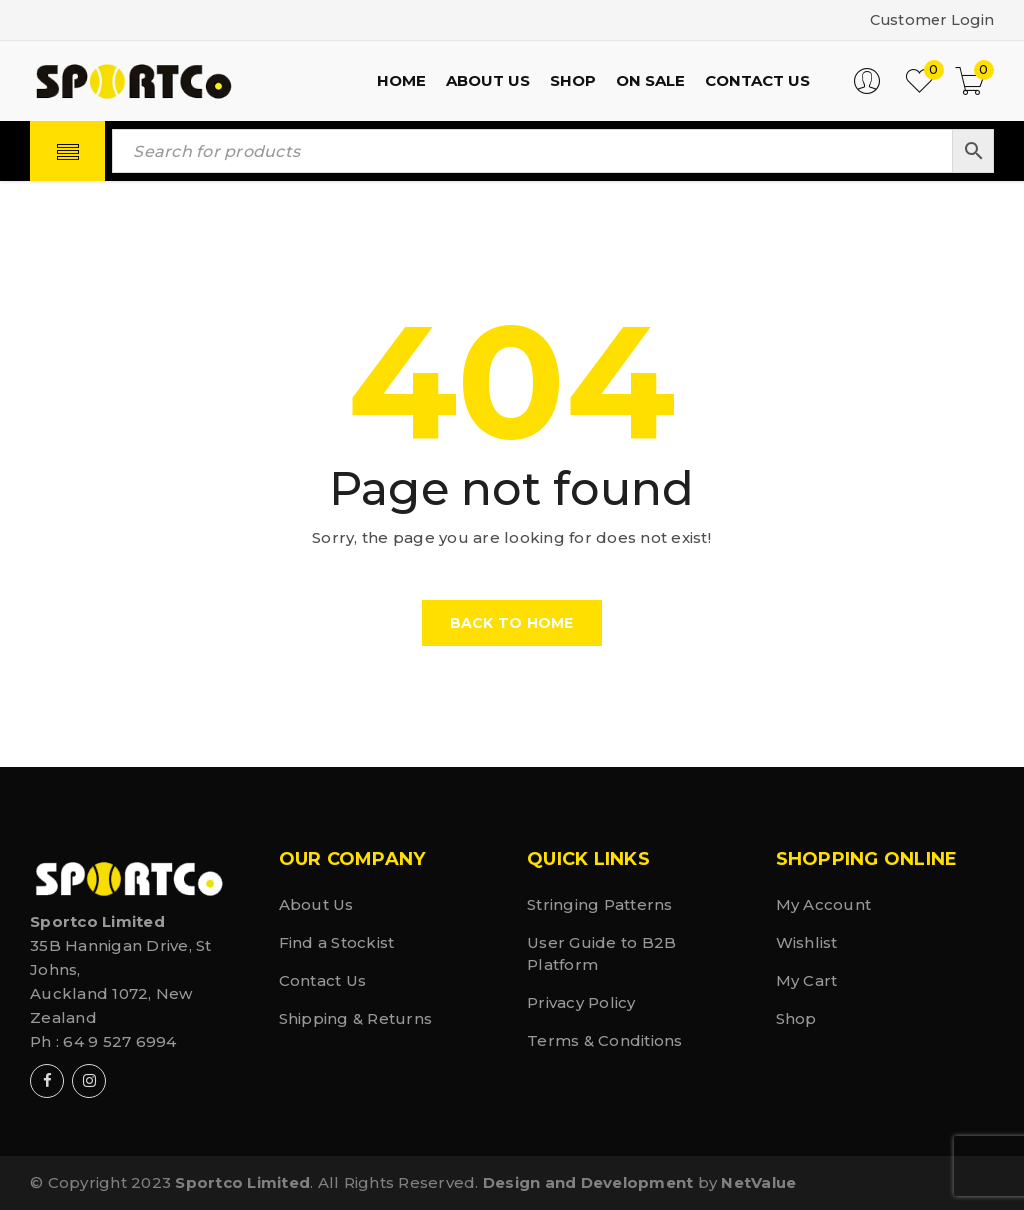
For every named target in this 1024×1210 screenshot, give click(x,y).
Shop (796, 1018)
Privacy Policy (581, 1002)
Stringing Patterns (600, 904)
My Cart (807, 980)
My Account (824, 904)
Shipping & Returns (356, 1018)
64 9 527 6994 (119, 1041)
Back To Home (512, 623)
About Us (316, 904)
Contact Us (323, 980)
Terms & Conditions (605, 1040)
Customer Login (930, 19)
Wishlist (807, 942)
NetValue (758, 1182)
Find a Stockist (337, 942)
